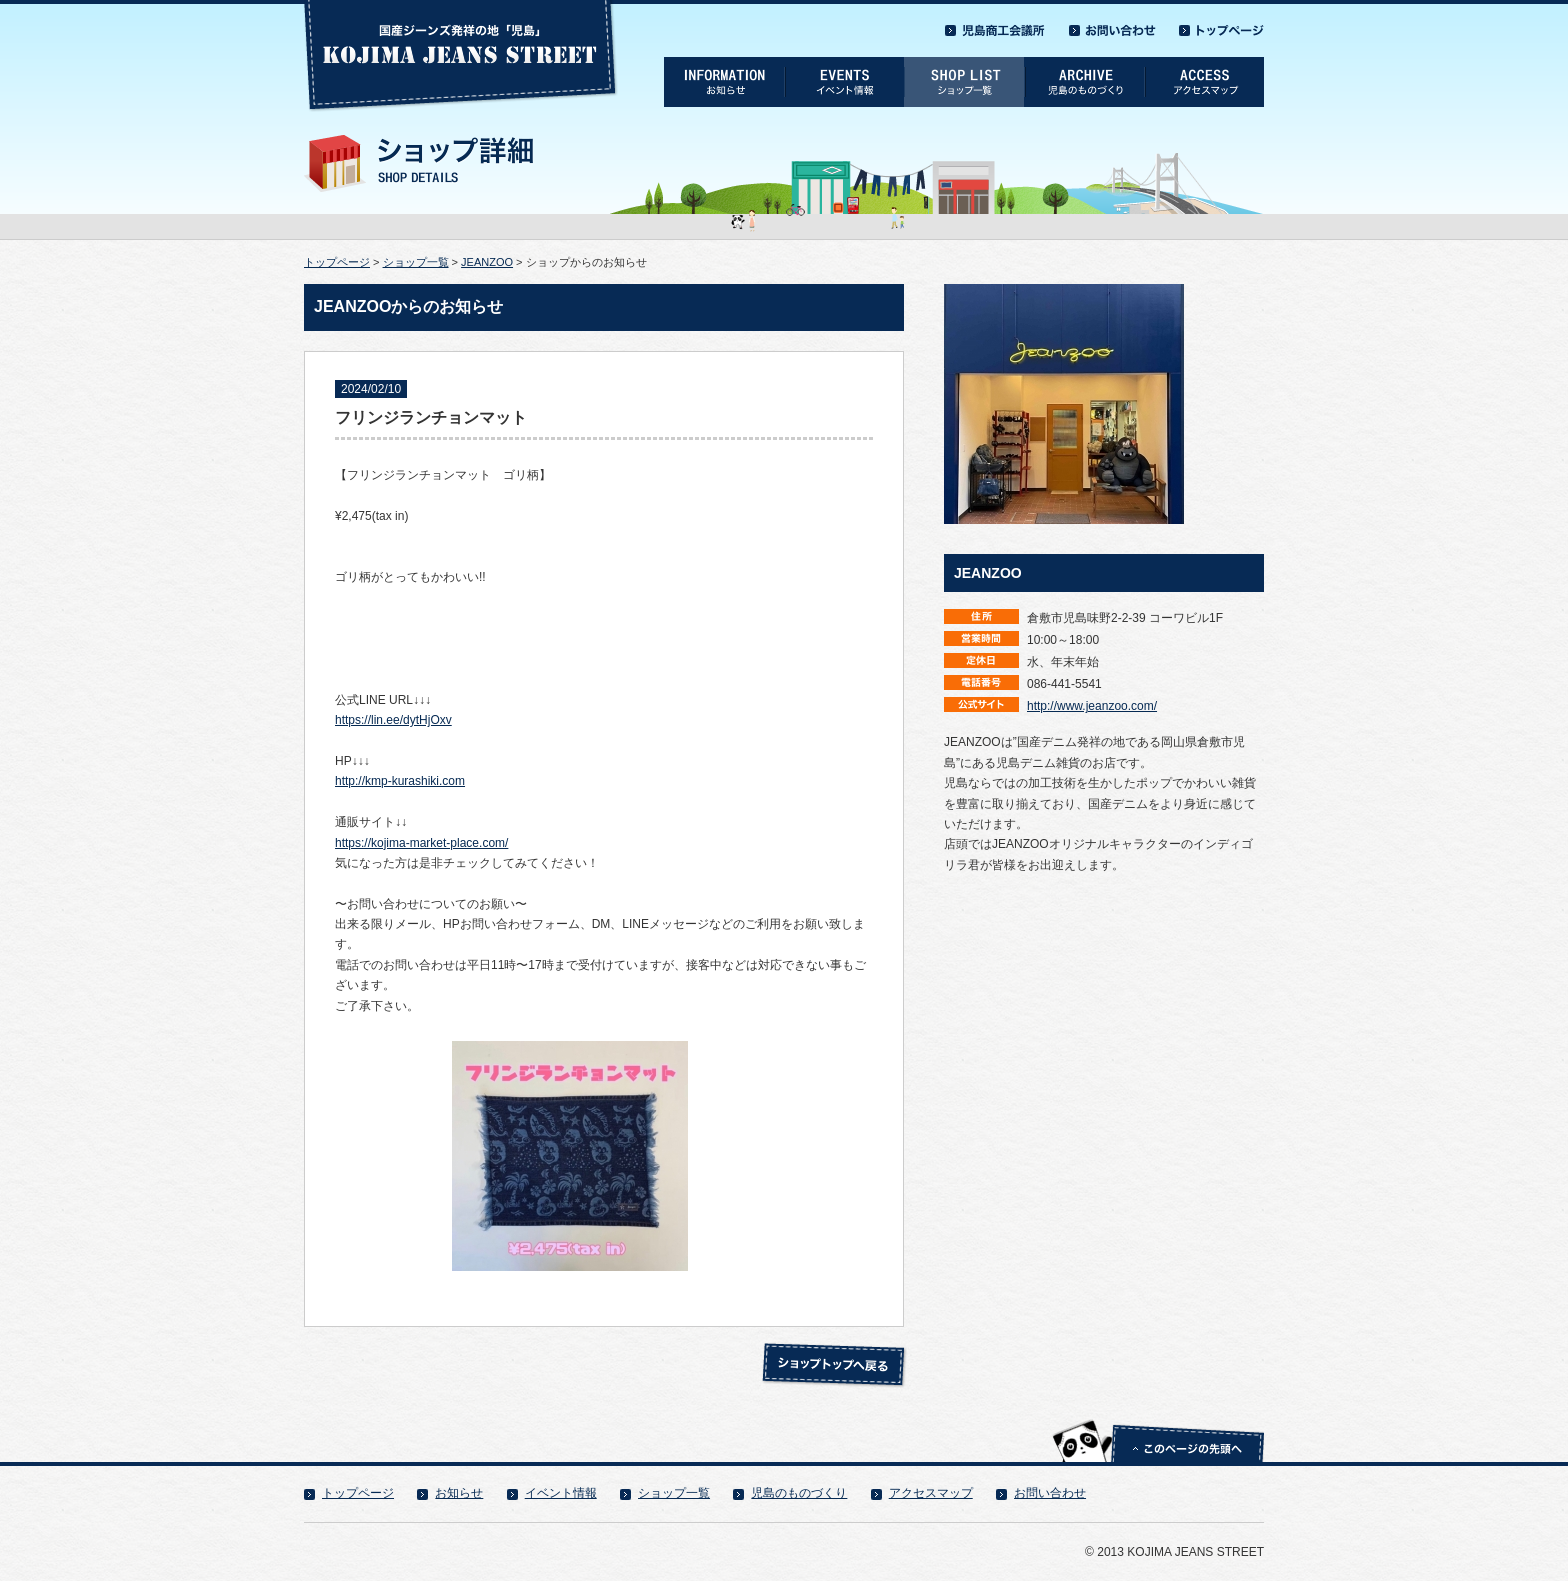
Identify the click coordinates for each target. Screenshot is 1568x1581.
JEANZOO (487, 262)
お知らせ (459, 1493)
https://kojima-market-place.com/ (421, 843)
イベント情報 (561, 1493)
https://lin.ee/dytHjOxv (393, 720)
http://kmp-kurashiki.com (400, 781)
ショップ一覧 (416, 262)
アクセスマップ (931, 1493)
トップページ (337, 262)
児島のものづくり (799, 1493)
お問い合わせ (1050, 1493)
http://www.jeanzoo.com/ (1092, 706)
